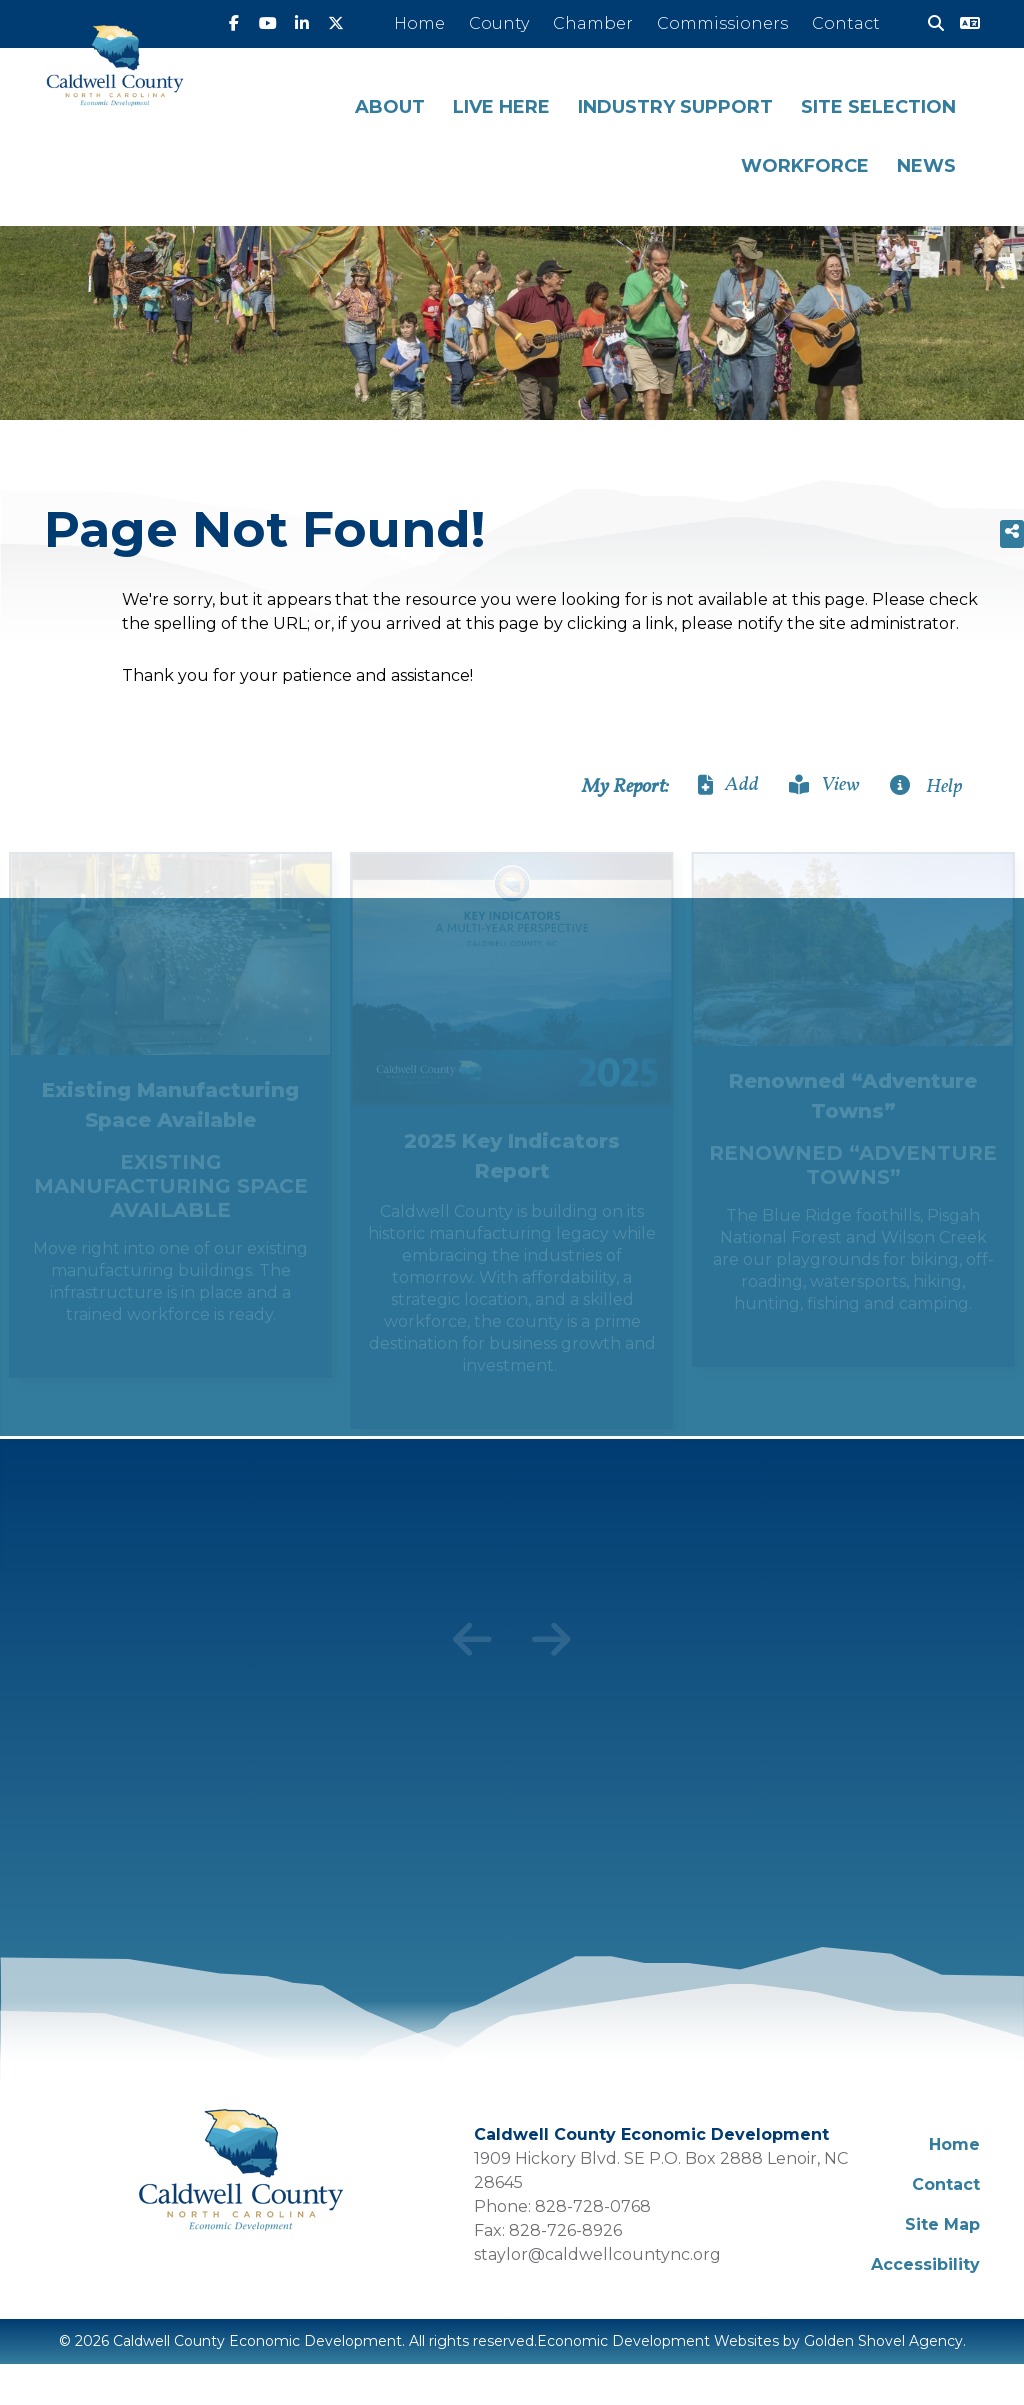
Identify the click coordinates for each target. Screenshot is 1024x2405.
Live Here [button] (501, 107)
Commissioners (722, 23)
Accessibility (925, 2264)
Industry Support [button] (675, 107)
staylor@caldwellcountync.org (597, 2254)
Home (419, 23)
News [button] (926, 166)
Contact (846, 23)
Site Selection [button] (878, 107)
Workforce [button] (805, 166)
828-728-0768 (593, 2206)
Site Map (942, 2224)
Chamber (593, 23)
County (499, 23)
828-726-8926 (565, 2230)
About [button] (390, 107)
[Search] (928, 24)
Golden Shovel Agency (883, 2341)
